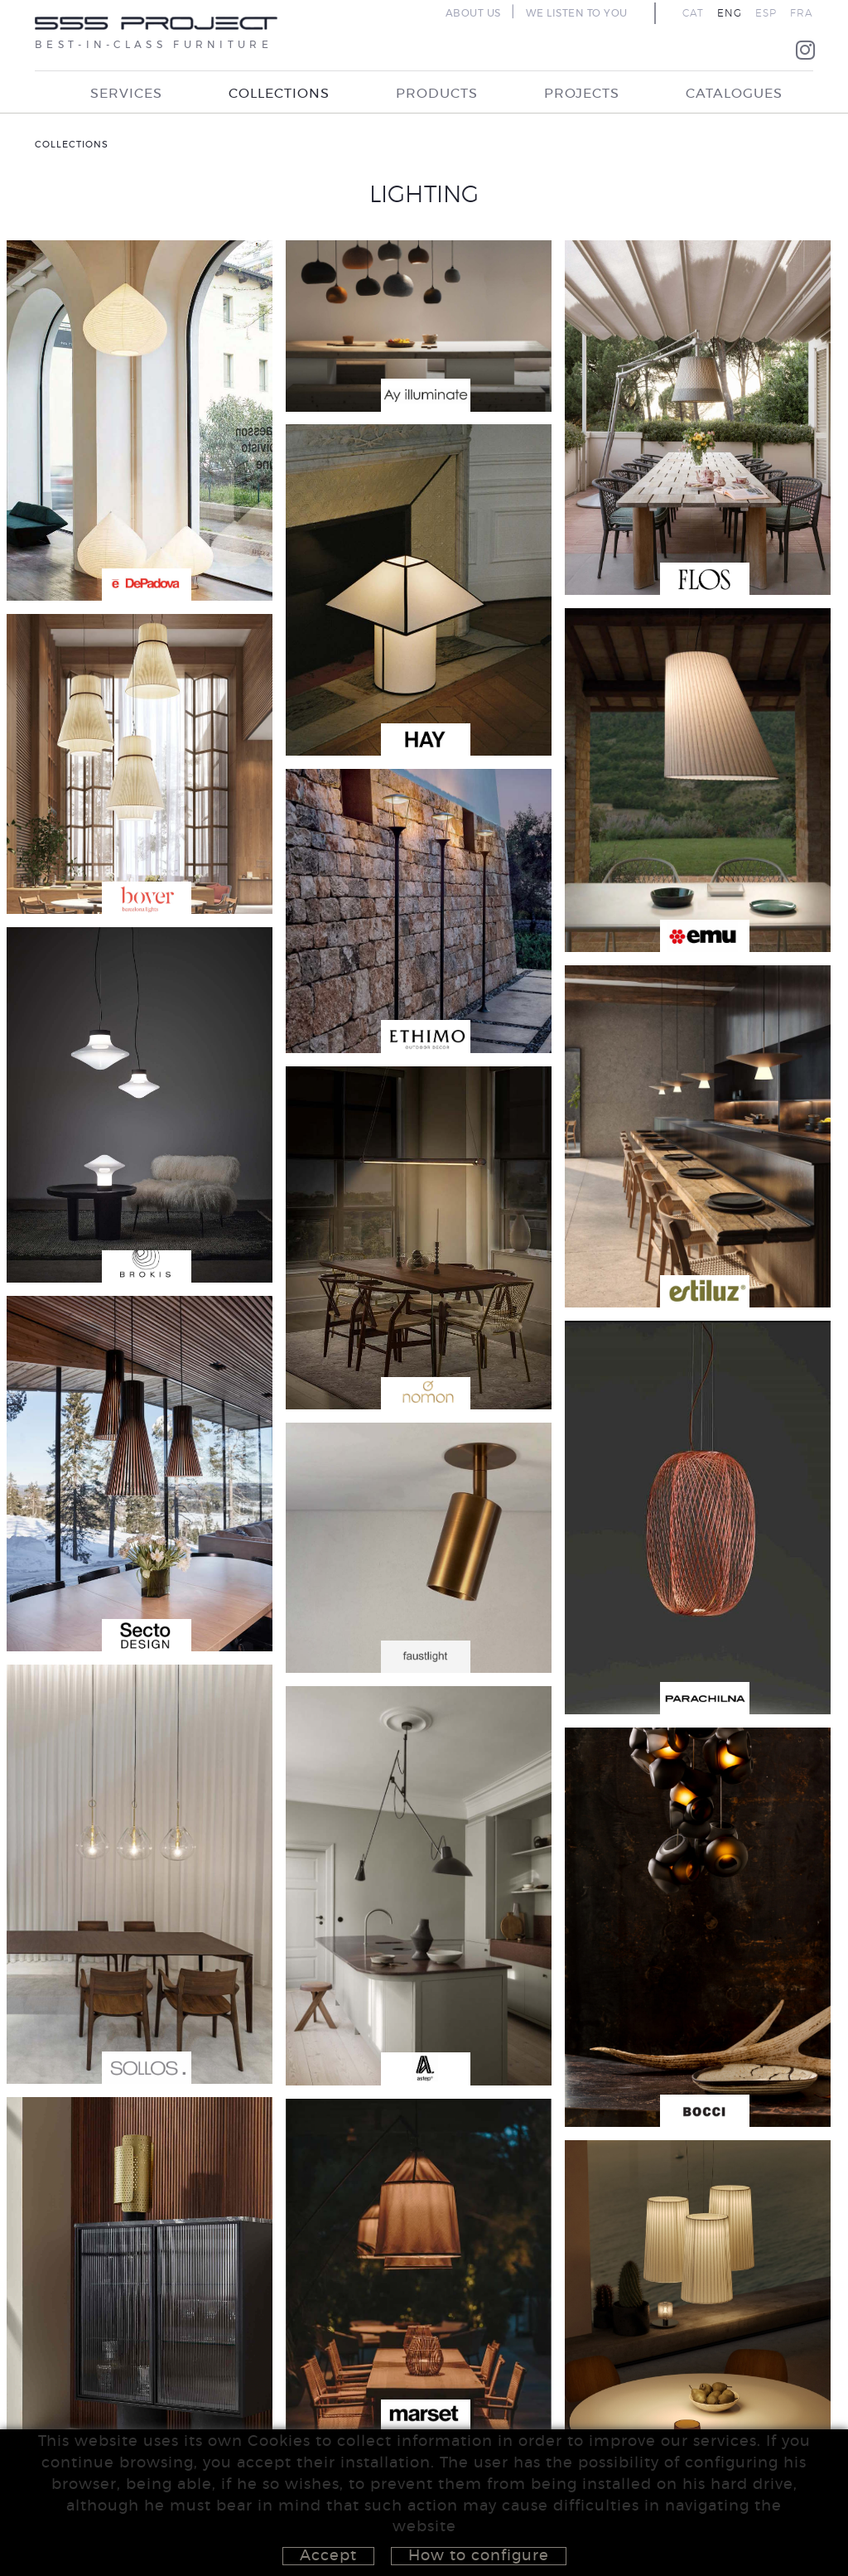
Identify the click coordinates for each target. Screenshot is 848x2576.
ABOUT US (473, 13)
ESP (766, 13)
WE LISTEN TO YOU (577, 13)
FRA (801, 13)
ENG (729, 13)
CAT (693, 13)
